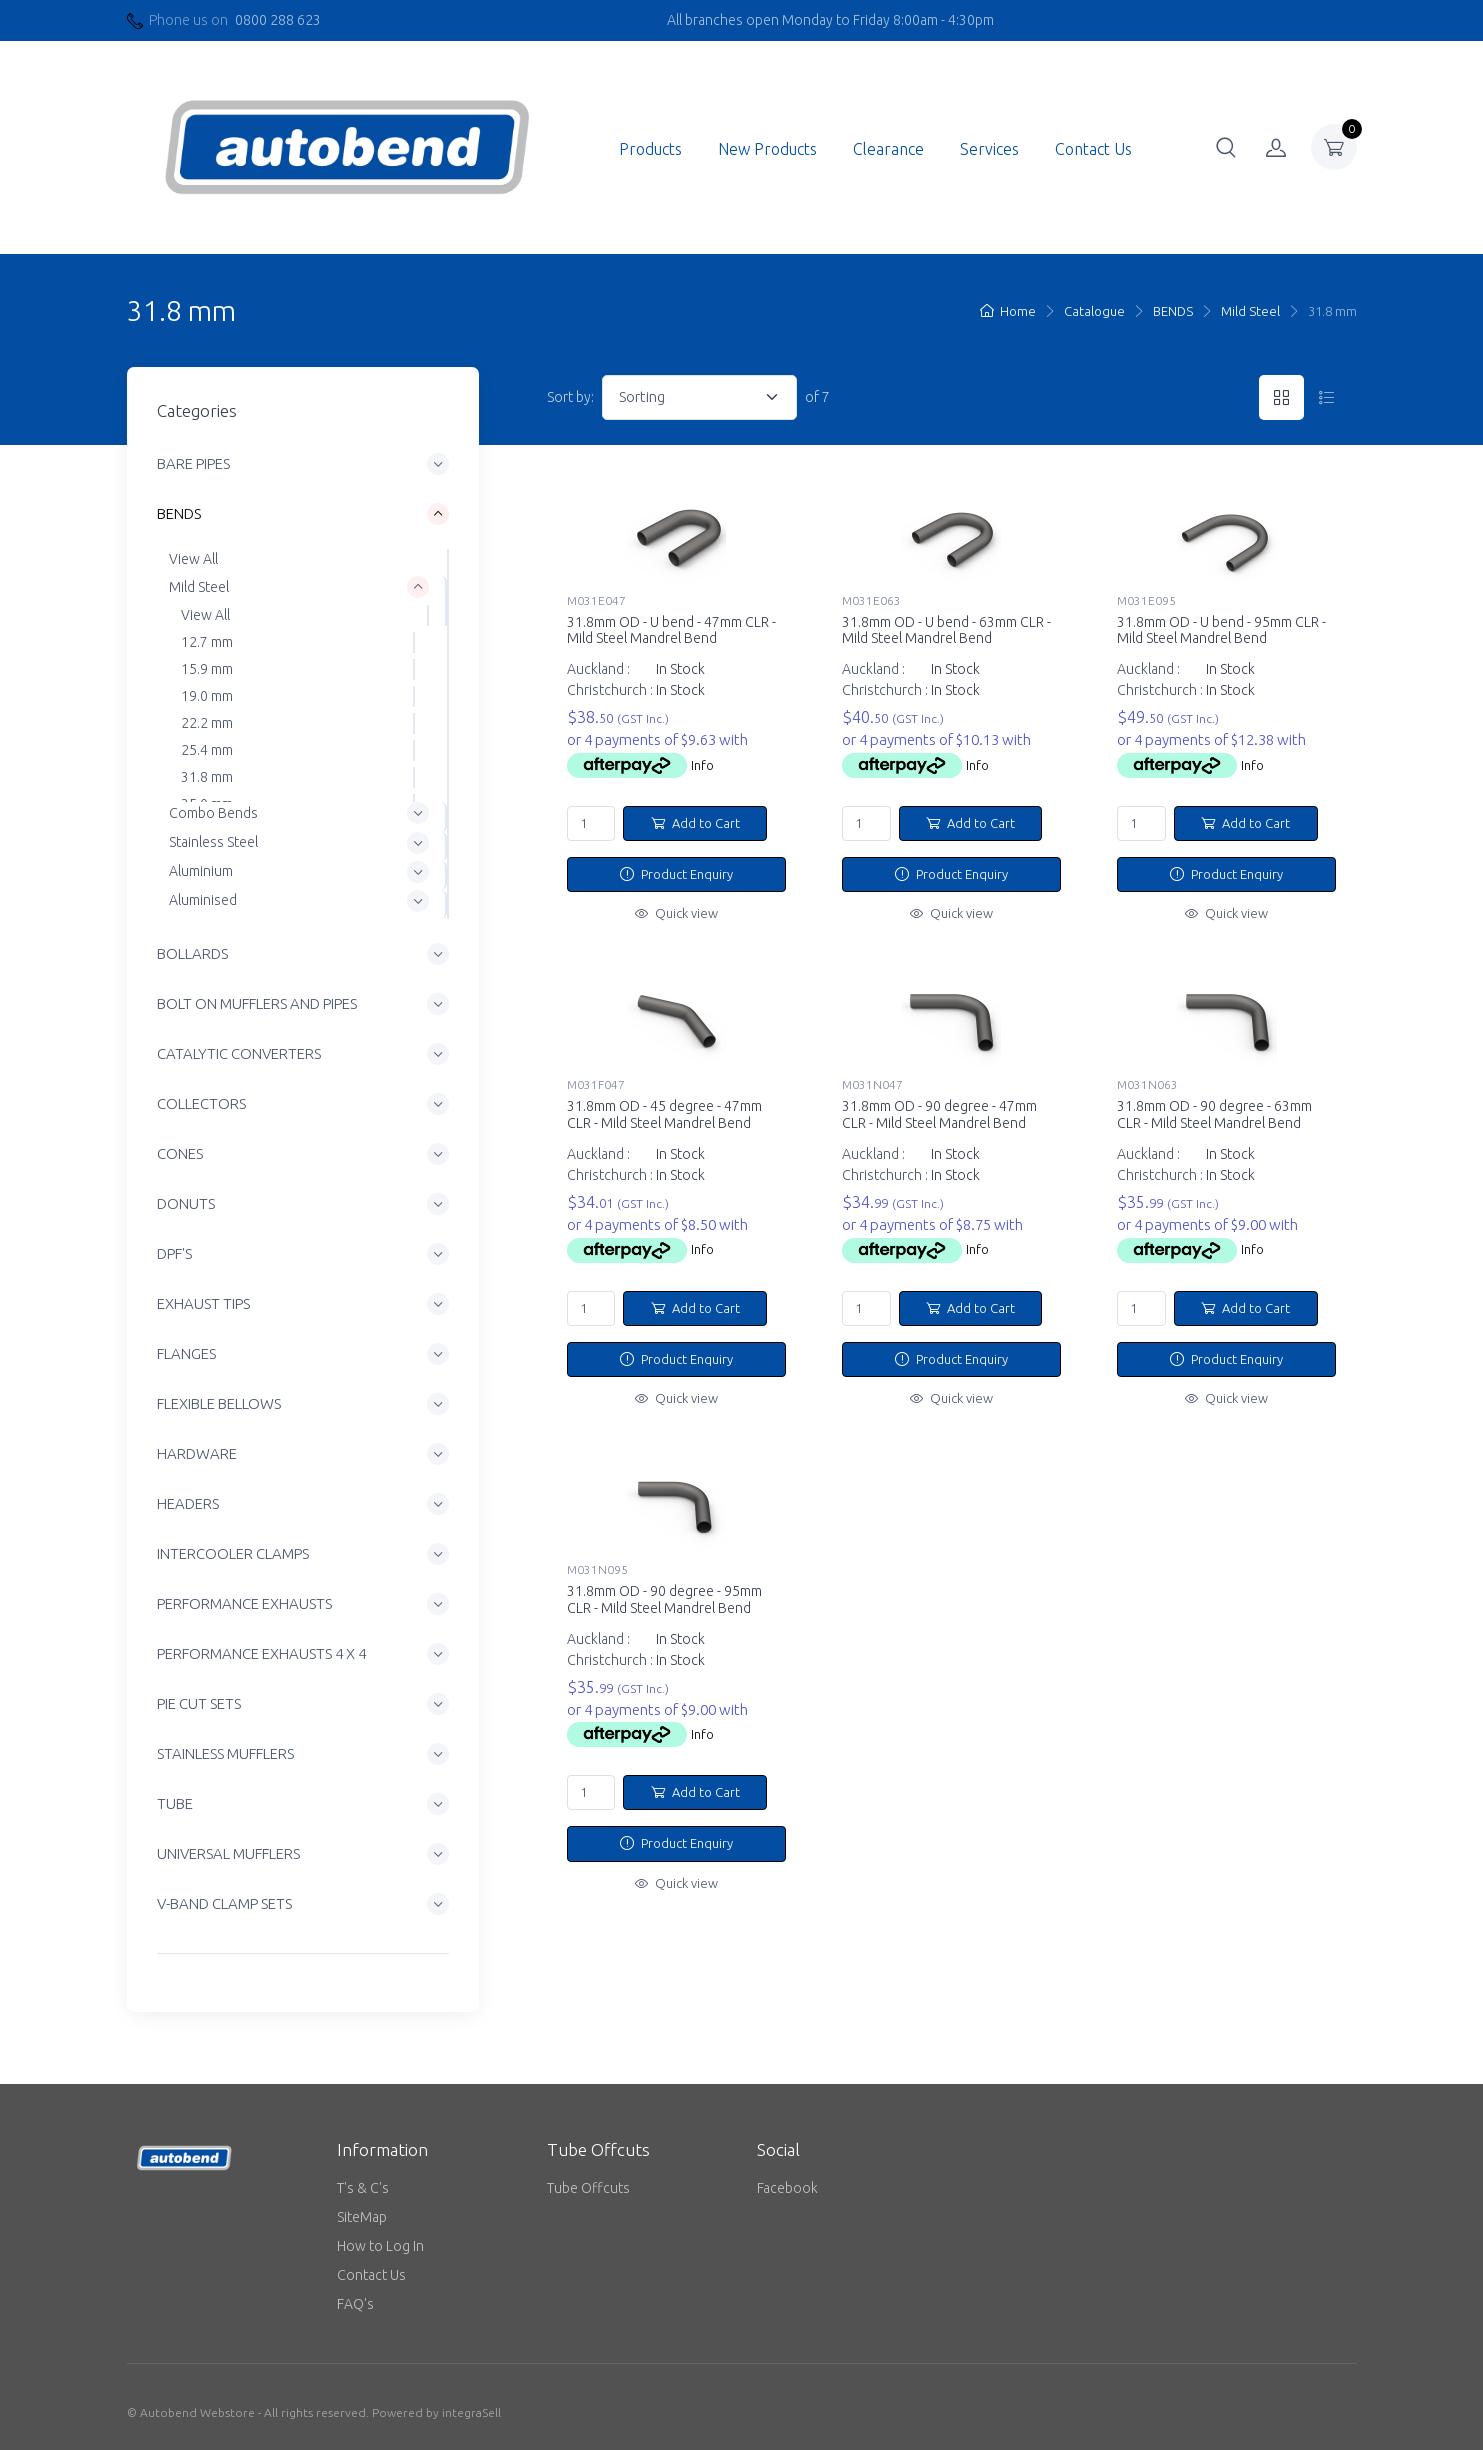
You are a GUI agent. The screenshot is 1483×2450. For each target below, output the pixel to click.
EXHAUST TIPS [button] (203, 1303)
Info (702, 765)
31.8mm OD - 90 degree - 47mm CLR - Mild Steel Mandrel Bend (939, 1114)
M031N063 (1147, 1084)
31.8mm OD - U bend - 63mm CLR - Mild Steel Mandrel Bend (946, 630)
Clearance (888, 149)
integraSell (471, 2412)
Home (1008, 311)
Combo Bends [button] (213, 813)
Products (650, 149)
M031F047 (596, 1084)
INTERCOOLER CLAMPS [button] (233, 1553)
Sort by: (570, 397)
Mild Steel (1250, 311)
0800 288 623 (278, 20)
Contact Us (1093, 149)
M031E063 (871, 600)
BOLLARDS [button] (192, 953)
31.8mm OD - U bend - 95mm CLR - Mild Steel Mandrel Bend (1221, 630)
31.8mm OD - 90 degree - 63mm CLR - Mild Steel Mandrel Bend (1214, 1114)
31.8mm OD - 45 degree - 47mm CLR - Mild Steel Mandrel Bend (664, 1114)
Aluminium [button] (201, 871)
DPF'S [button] (174, 1253)
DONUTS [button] (186, 1203)
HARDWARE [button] (197, 1453)
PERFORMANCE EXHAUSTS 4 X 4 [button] (261, 1653)
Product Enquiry (676, 874)
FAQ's (355, 2304)
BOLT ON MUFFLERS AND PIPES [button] (257, 1003)
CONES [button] (180, 1153)
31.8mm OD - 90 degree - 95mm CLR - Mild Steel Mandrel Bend (664, 1599)
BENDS (1173, 311)
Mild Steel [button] (199, 587)
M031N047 (872, 1084)
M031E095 (1146, 600)
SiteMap (362, 2217)
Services (989, 149)
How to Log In (380, 2246)
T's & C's (363, 2188)
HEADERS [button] (188, 1503)
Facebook (787, 2188)
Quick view (676, 913)
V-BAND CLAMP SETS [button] (224, 1903)
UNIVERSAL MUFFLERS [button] (228, 1853)
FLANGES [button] (186, 1353)
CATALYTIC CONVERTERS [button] (239, 1053)
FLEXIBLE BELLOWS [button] (219, 1403)
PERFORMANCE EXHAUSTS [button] (244, 1603)
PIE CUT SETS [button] (199, 1703)
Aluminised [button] (203, 900)
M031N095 (597, 1569)
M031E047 (596, 600)
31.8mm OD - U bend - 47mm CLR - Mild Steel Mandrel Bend (671, 630)
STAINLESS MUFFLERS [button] (225, 1753)
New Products (767, 149)
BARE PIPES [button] (193, 464)
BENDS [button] (179, 514)
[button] (1226, 147)
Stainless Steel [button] (213, 842)
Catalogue (1094, 311)
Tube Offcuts (588, 2188)
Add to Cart (695, 823)
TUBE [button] (175, 1803)
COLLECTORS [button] (201, 1103)
